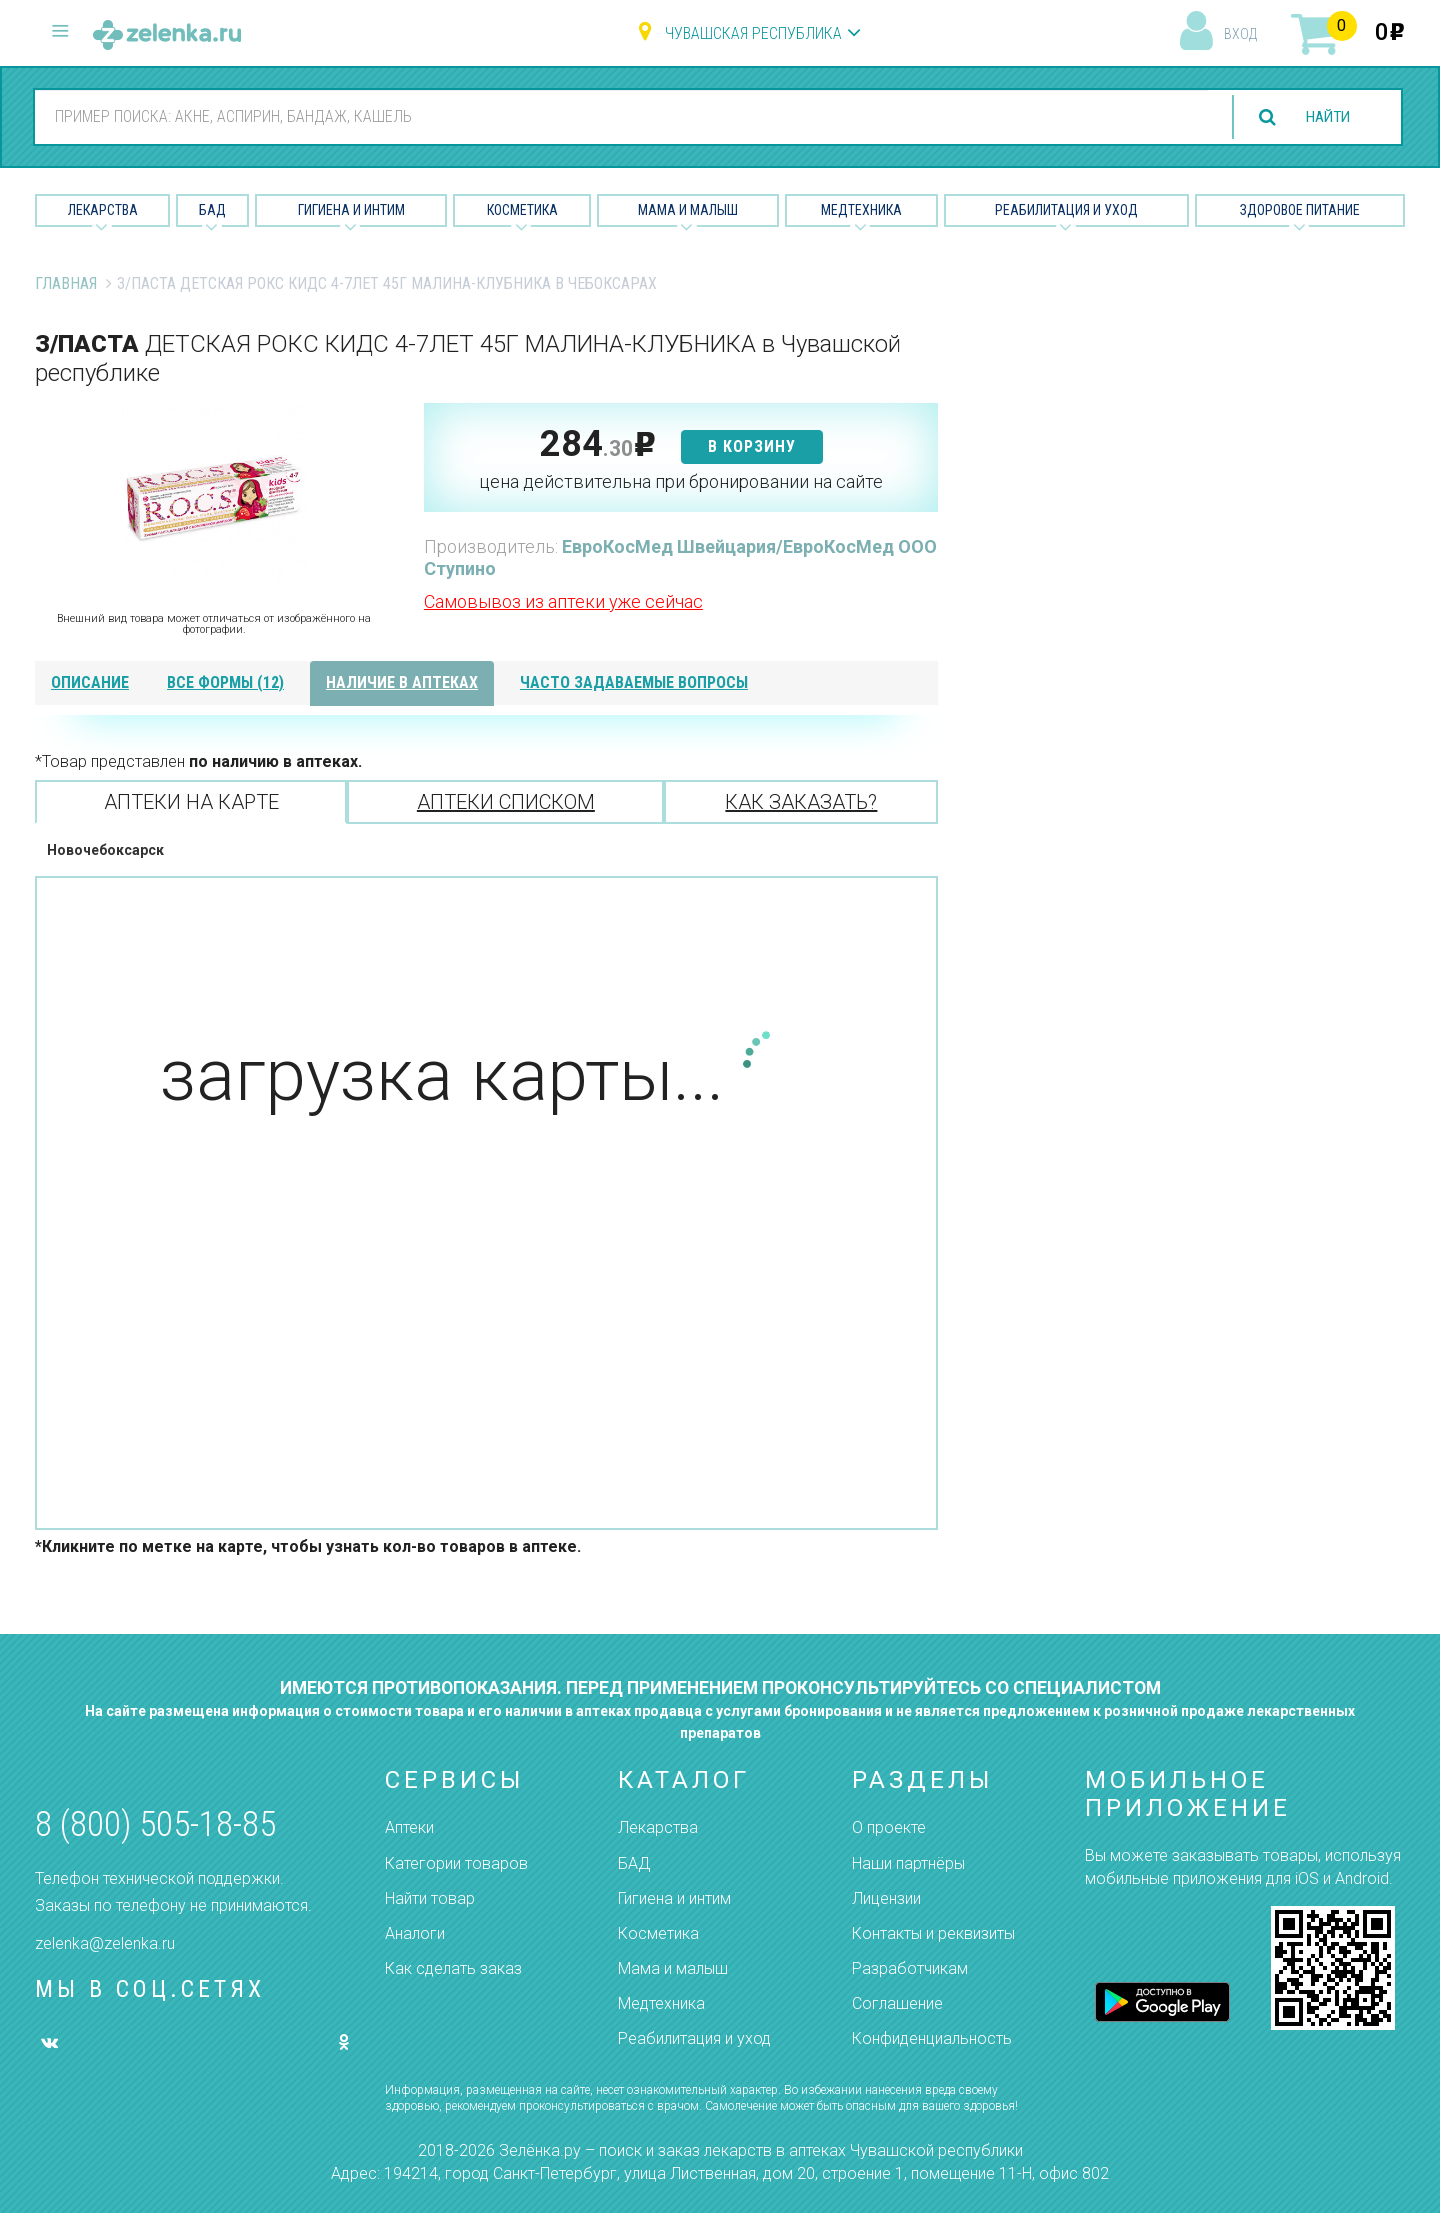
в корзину (752, 446)
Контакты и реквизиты (933, 1933)
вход (1240, 34)
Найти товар (430, 1898)
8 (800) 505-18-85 (155, 1824)
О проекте (889, 1827)
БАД (212, 210)
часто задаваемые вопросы (634, 682)
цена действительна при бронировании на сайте (681, 481)
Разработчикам (910, 1968)
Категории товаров (456, 1863)
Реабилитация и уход (1066, 210)
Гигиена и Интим (351, 210)
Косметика (522, 210)
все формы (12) (225, 682)
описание (90, 682)
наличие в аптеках (402, 682)
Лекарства (103, 210)
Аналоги (415, 1933)
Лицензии (886, 1898)
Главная (66, 283)
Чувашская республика (753, 33)
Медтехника (861, 210)
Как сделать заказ (453, 1968)
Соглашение (897, 2003)
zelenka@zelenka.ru (105, 1943)
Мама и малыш (688, 210)
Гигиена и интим (674, 1898)
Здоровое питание (1300, 210)
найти (1324, 117)
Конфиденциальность (932, 2038)
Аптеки (409, 1827)
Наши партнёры (908, 1863)
